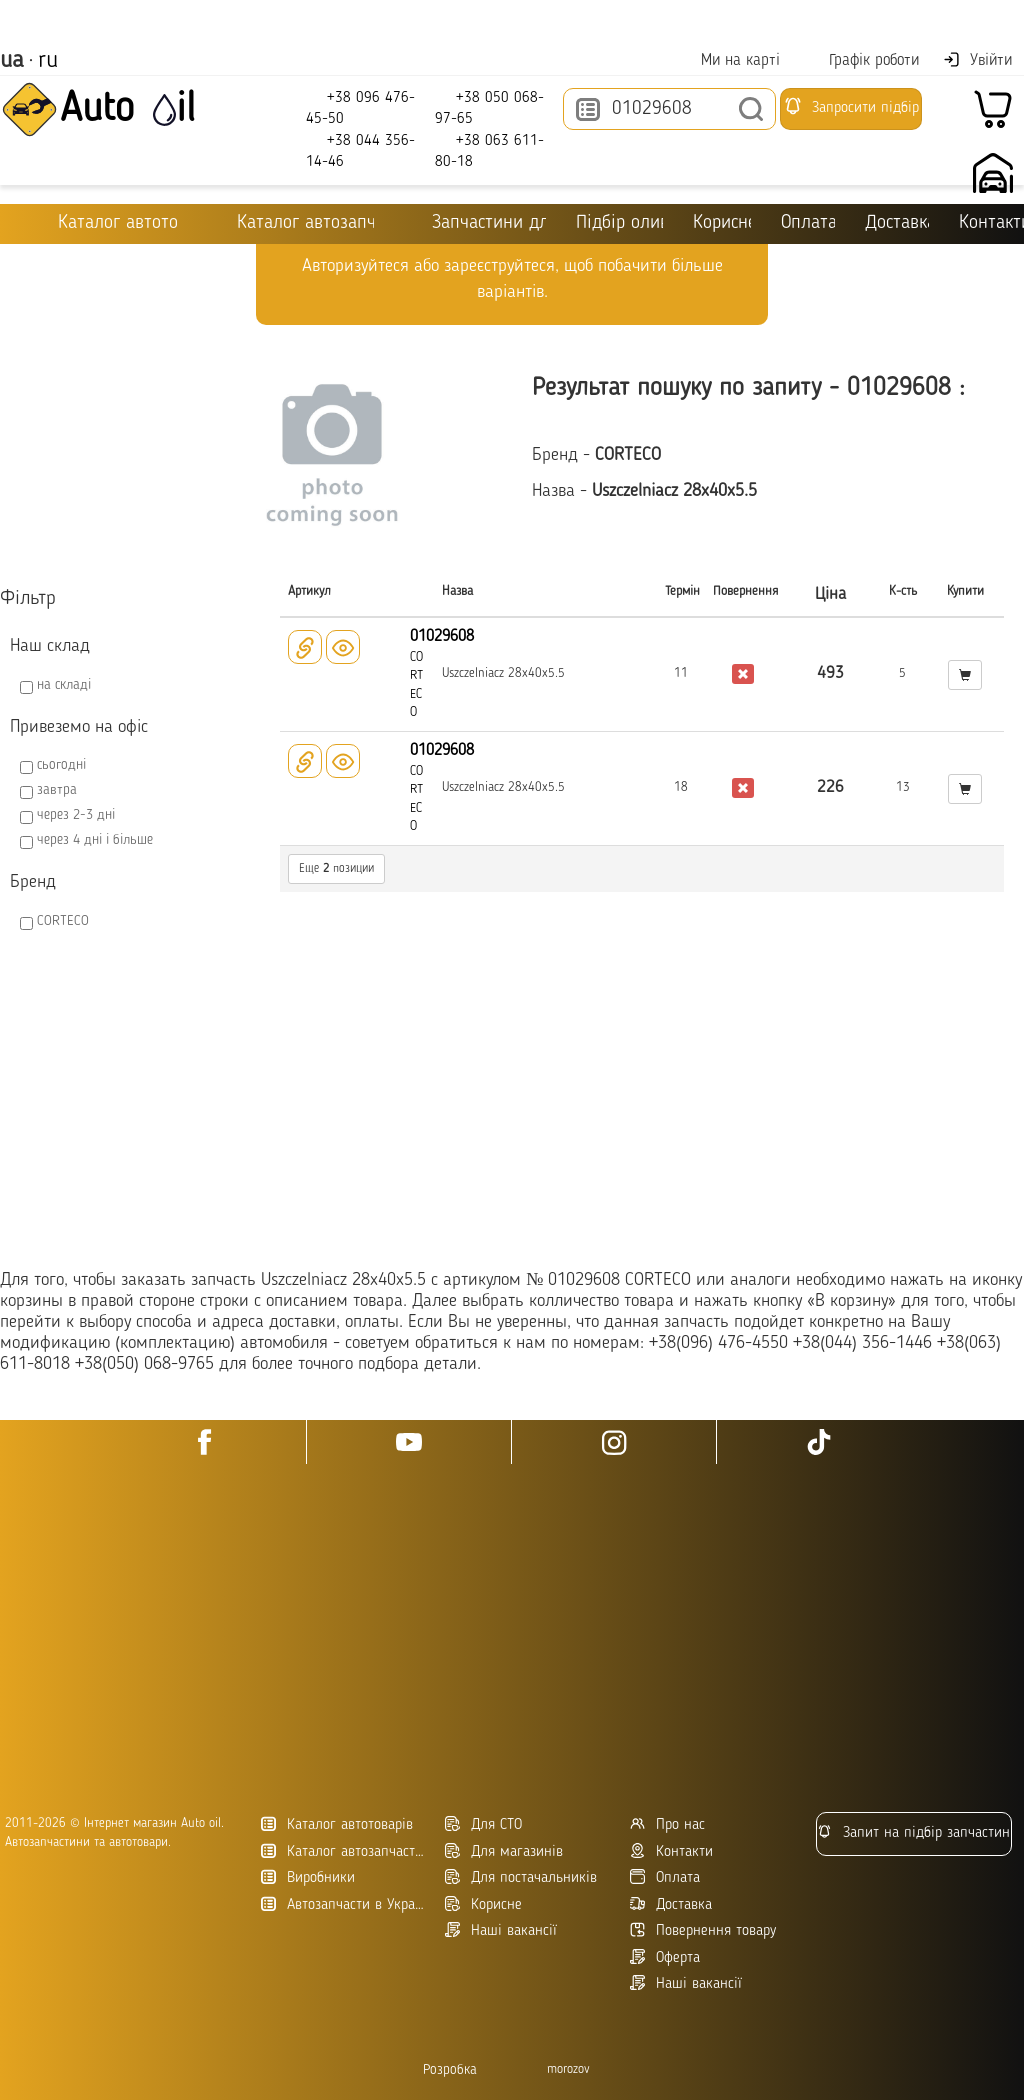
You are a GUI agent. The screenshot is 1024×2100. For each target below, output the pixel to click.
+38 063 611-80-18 (489, 150)
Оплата (807, 223)
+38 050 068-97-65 (489, 107)
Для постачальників (521, 1877)
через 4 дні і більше (95, 840)
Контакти (671, 1851)
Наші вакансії (686, 1983)
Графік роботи (861, 60)
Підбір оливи (619, 223)
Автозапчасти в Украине (345, 1904)
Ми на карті (728, 60)
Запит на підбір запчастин (913, 1832)
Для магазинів (504, 1851)
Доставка (897, 223)
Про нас (667, 1824)
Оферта (665, 1957)
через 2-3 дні (76, 815)
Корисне (722, 223)
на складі (64, 685)
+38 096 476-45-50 (360, 107)
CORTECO (63, 921)
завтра (57, 790)
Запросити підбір (851, 106)
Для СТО (483, 1824)
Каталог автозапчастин (345, 1851)
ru (48, 61)
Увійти (977, 60)
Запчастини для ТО (475, 222)
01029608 (442, 637)
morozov (568, 2069)
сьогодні (61, 765)
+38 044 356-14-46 (360, 150)
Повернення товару (703, 1930)
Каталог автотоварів (337, 1824)
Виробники (308, 1877)
